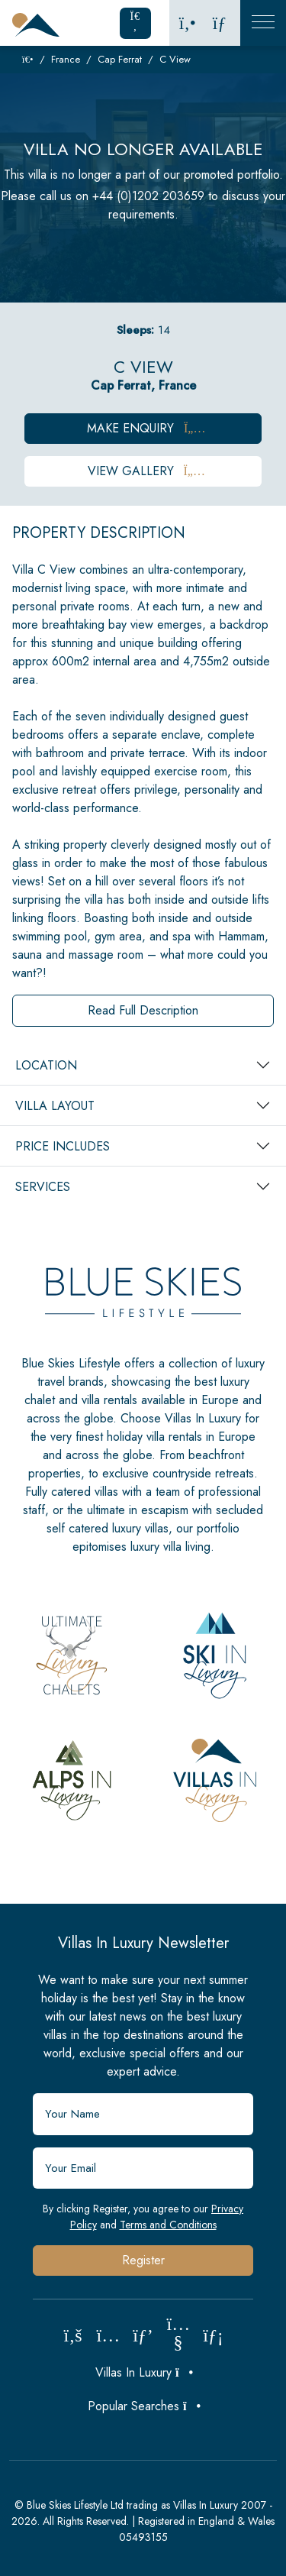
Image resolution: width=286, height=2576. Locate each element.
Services (42, 1187)
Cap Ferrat (120, 59)
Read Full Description (143, 1010)
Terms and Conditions (168, 2224)
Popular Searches (143, 2406)
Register (143, 2260)
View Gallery (143, 471)
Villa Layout (55, 1106)
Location (46, 1065)
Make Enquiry (143, 428)
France (65, 59)
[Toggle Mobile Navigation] (263, 23)
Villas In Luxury (143, 2372)
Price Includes (62, 1146)
